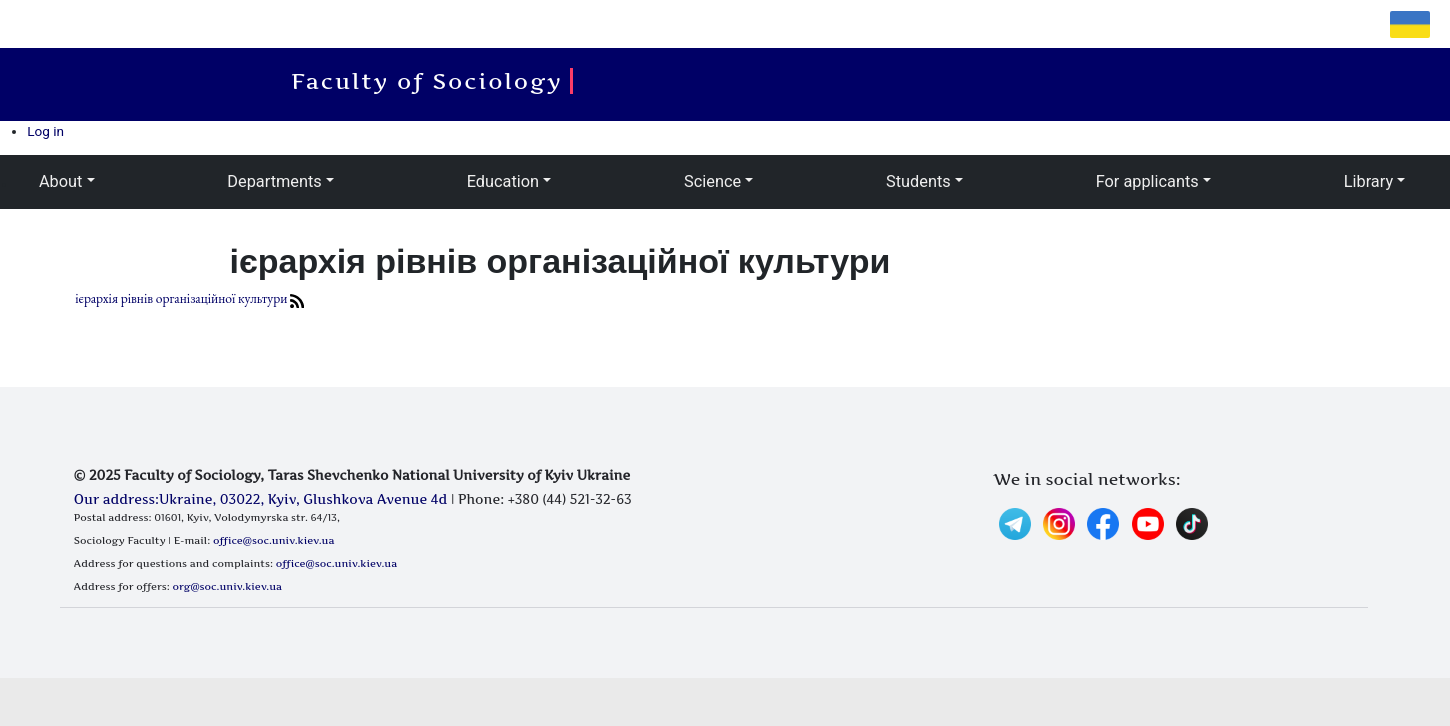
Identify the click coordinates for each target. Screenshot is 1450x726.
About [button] (60, 181)
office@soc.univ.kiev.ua (273, 540)
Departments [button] (274, 181)
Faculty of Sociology (432, 81)
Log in (45, 131)
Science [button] (712, 181)
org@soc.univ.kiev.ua (227, 586)
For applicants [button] (1147, 181)
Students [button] (918, 181)
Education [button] (503, 181)
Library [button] (1368, 181)
